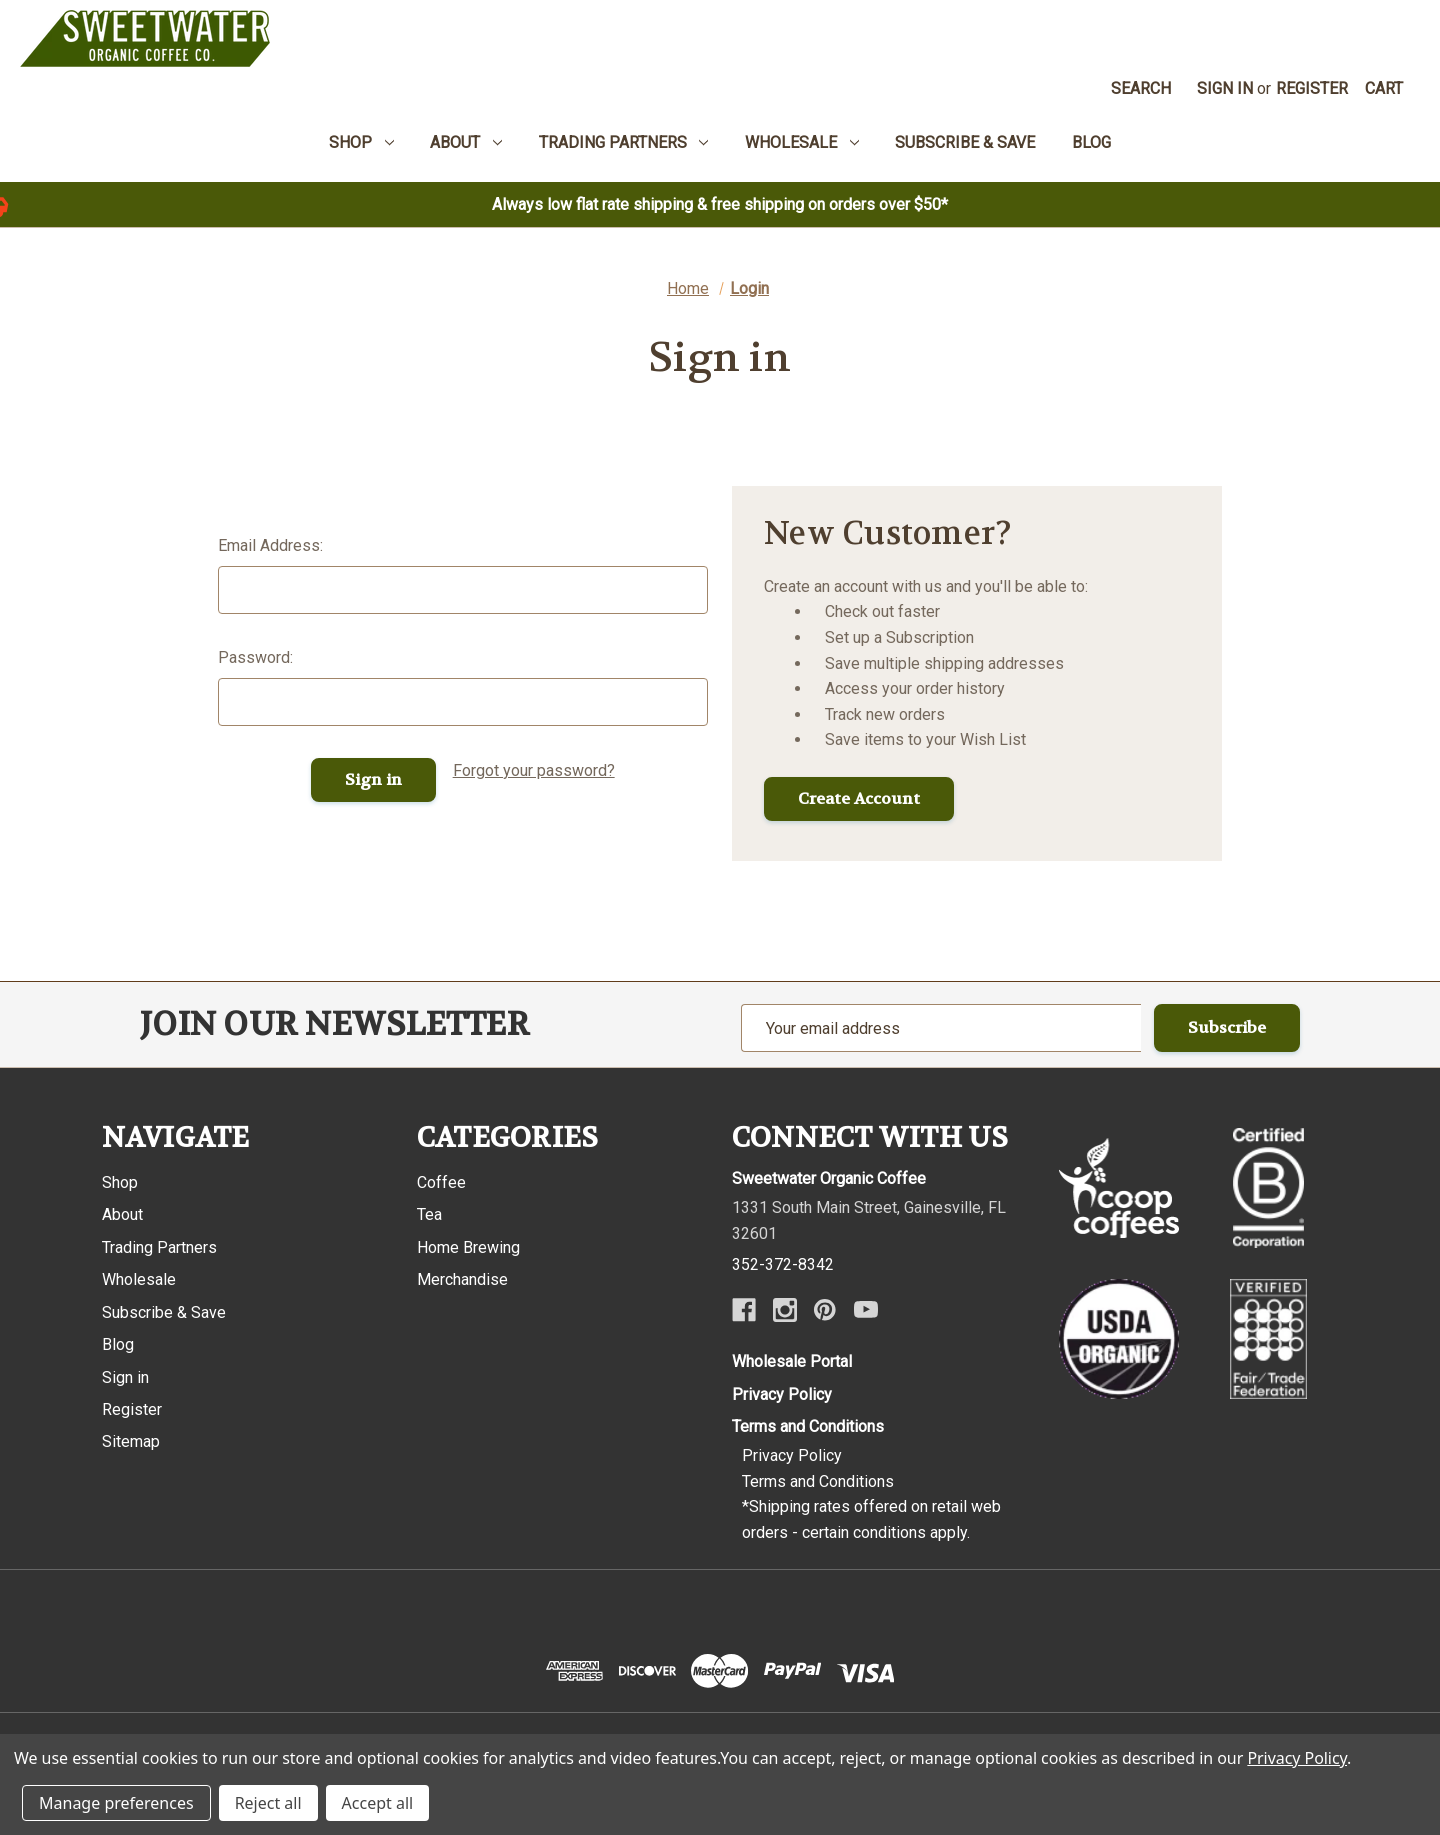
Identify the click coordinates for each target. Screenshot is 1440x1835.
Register (1312, 88)
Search (1141, 88)
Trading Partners (159, 1247)
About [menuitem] (466, 142)
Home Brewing (468, 1247)
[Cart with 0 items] (1384, 89)
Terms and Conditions (808, 1426)
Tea (429, 1214)
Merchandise (462, 1279)
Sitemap (131, 1441)
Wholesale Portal (792, 1361)
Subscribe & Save (164, 1312)
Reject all (268, 1803)
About (122, 1214)
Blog (118, 1344)
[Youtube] (866, 1310)
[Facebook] (744, 1310)
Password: (255, 657)
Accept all (378, 1803)
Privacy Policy (782, 1394)
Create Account (859, 798)
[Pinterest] (825, 1310)
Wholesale (139, 1279)
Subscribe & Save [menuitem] (965, 142)
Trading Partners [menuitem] (624, 142)
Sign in (1225, 88)
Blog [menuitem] (1091, 142)
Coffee (441, 1182)
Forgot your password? (534, 770)
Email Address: (270, 545)
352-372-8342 (783, 1264)
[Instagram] (785, 1310)
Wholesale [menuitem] (802, 142)
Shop (120, 1182)
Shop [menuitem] (361, 142)
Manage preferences (116, 1803)
